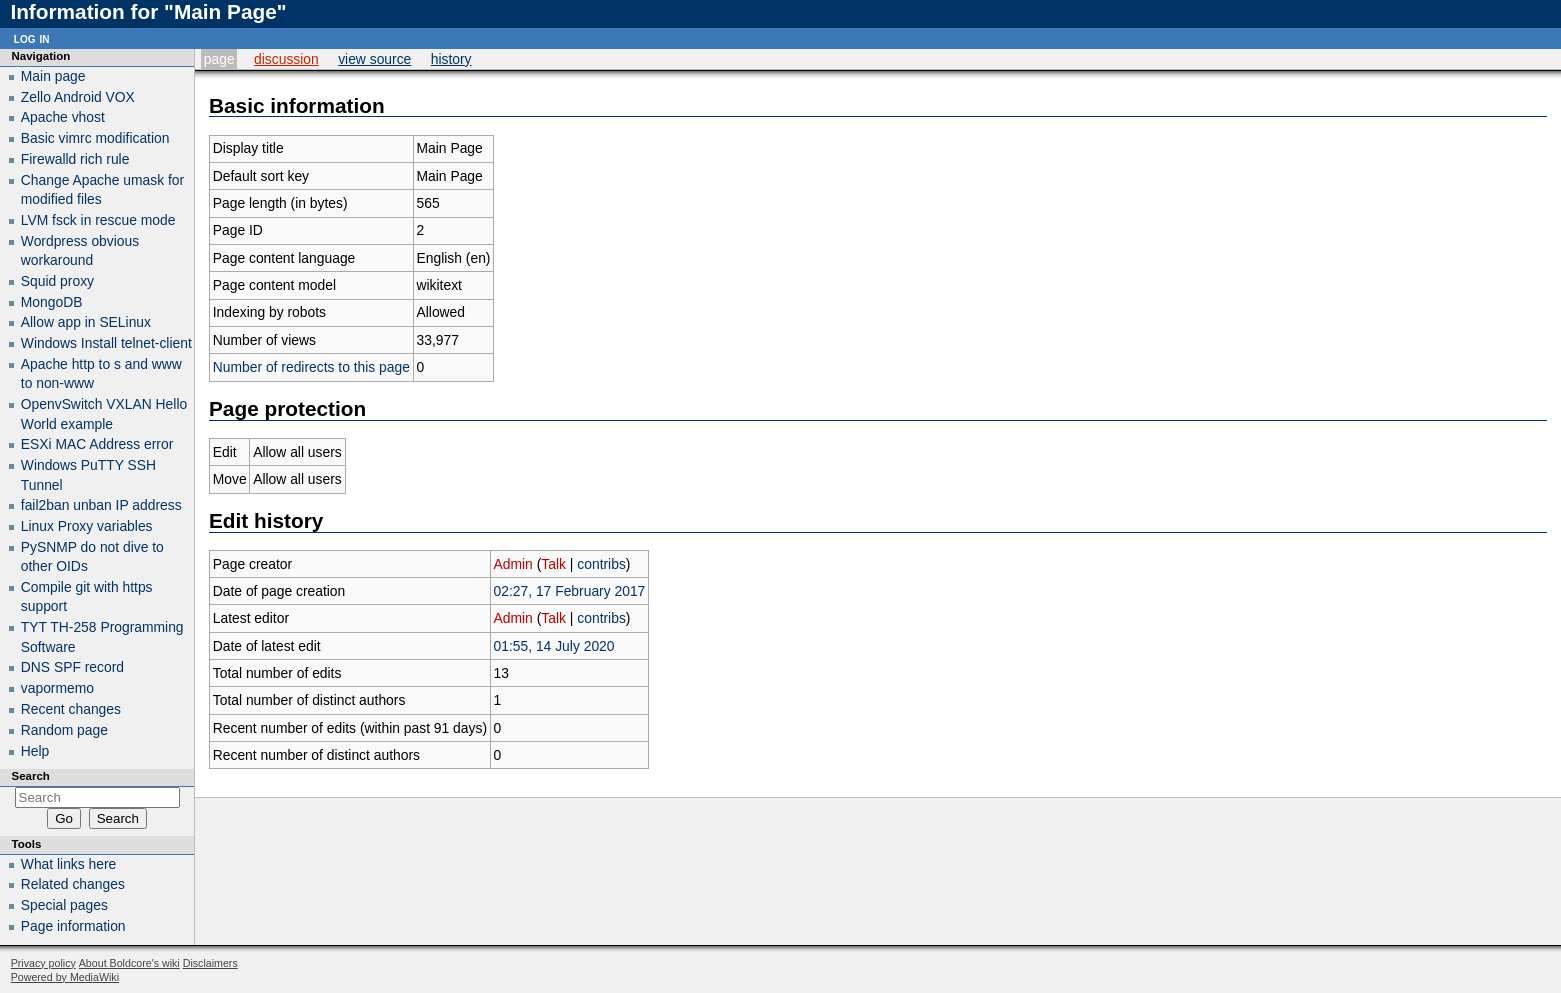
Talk (553, 564)
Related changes (73, 884)
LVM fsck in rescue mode (98, 220)
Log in (32, 38)
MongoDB (52, 302)
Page (219, 59)
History (451, 59)
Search (31, 776)
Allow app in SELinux (86, 322)
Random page (64, 730)
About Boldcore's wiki (129, 963)
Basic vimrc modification (95, 138)
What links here (69, 864)
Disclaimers (210, 963)
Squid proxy (57, 281)
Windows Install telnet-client (106, 343)
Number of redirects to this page (311, 367)
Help (35, 751)
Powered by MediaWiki (65, 977)
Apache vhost (63, 117)
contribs (601, 564)
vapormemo (57, 688)
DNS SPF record (72, 667)
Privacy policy (43, 963)
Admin (513, 564)
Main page (53, 76)
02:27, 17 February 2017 (570, 591)
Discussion (286, 59)
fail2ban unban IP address (101, 505)
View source (374, 59)
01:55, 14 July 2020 (554, 646)
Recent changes (71, 709)
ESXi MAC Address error (97, 444)
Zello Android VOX (78, 97)
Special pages (64, 905)
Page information (73, 926)
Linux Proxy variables (87, 526)
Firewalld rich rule (75, 159)
